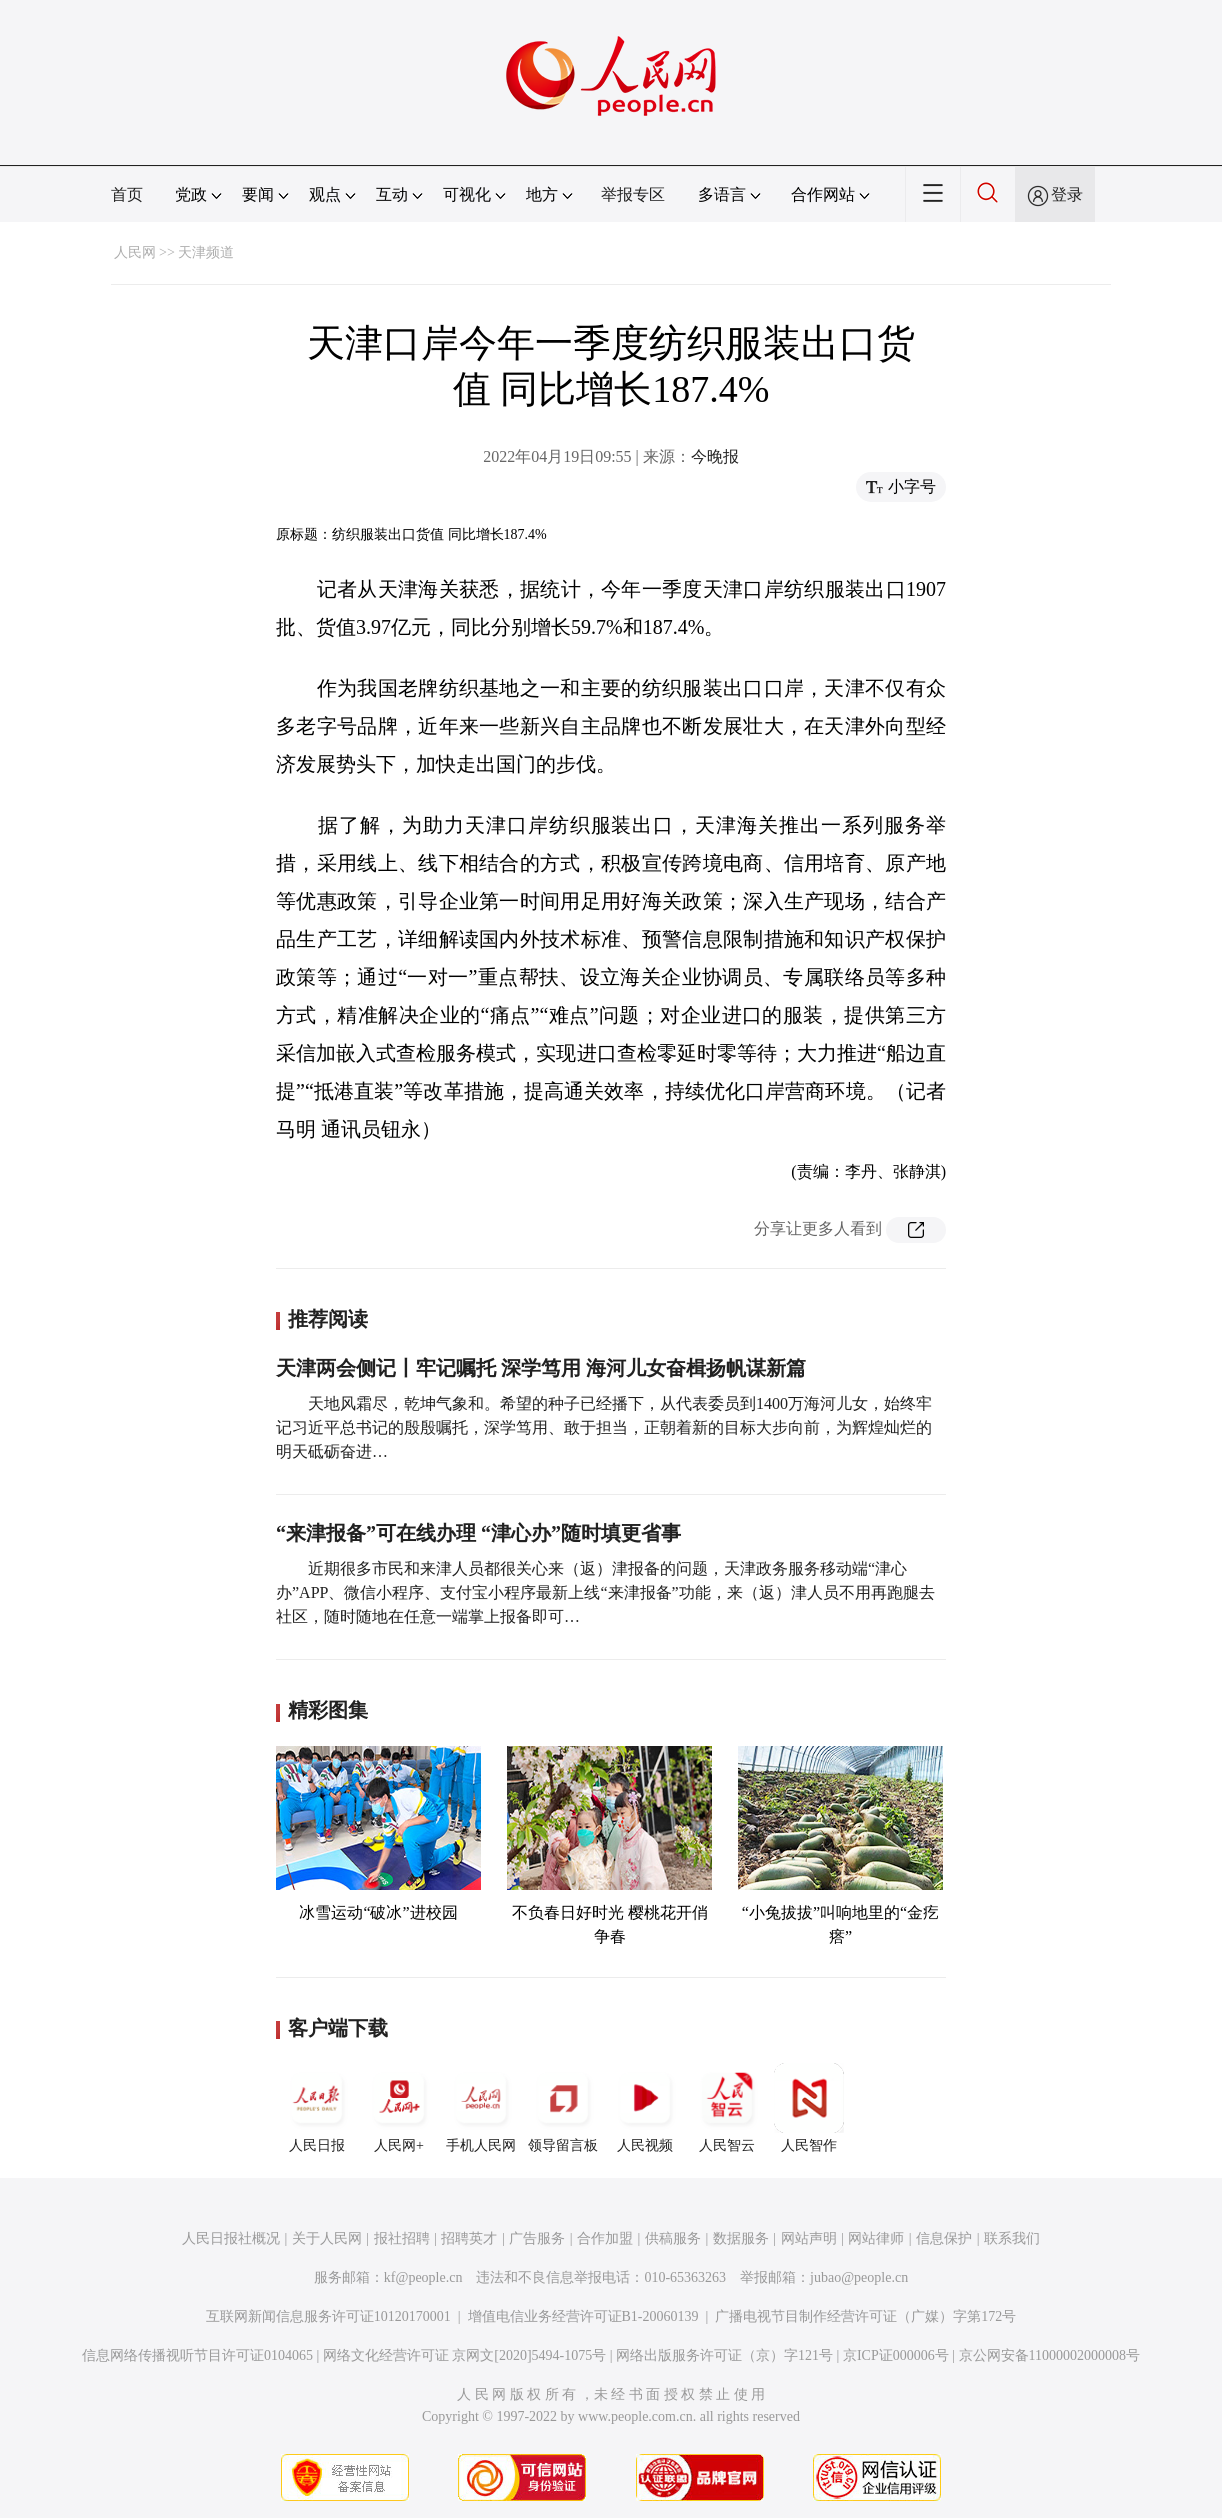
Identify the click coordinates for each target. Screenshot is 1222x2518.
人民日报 (317, 2108)
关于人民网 (327, 2238)
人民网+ (399, 2108)
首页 (127, 194)
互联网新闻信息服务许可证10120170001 (328, 2316)
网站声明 (809, 2238)
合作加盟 (605, 2238)
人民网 (135, 252)
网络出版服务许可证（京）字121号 (724, 2355)
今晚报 (715, 456)
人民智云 (727, 2108)
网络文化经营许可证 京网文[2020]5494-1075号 (465, 2355)
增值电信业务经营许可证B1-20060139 (583, 2316)
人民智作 (809, 2108)
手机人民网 (481, 2108)
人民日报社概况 (231, 2238)
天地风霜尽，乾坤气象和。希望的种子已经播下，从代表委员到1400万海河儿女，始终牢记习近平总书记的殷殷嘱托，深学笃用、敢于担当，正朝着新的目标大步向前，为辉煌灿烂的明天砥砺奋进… (604, 1427)
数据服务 (741, 2238)
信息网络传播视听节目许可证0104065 (197, 2355)
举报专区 (633, 194)
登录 (1067, 194)
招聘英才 (469, 2238)
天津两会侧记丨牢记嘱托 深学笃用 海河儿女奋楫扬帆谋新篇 (541, 1368)
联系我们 (1012, 2238)
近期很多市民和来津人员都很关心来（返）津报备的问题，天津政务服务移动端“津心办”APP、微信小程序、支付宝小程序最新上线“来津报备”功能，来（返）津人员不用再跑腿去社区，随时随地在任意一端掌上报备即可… (605, 1592)
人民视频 (645, 2108)
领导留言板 (563, 2108)
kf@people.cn (423, 2277)
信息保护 (944, 2238)
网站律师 (876, 2238)
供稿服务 (673, 2238)
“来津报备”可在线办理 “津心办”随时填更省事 (478, 1533)
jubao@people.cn (859, 2277)
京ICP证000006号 (896, 2355)
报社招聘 (402, 2238)
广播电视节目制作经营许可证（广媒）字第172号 (865, 2316)
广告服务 (537, 2238)
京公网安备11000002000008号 (1049, 2355)
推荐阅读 (328, 1319)
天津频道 (206, 252)
